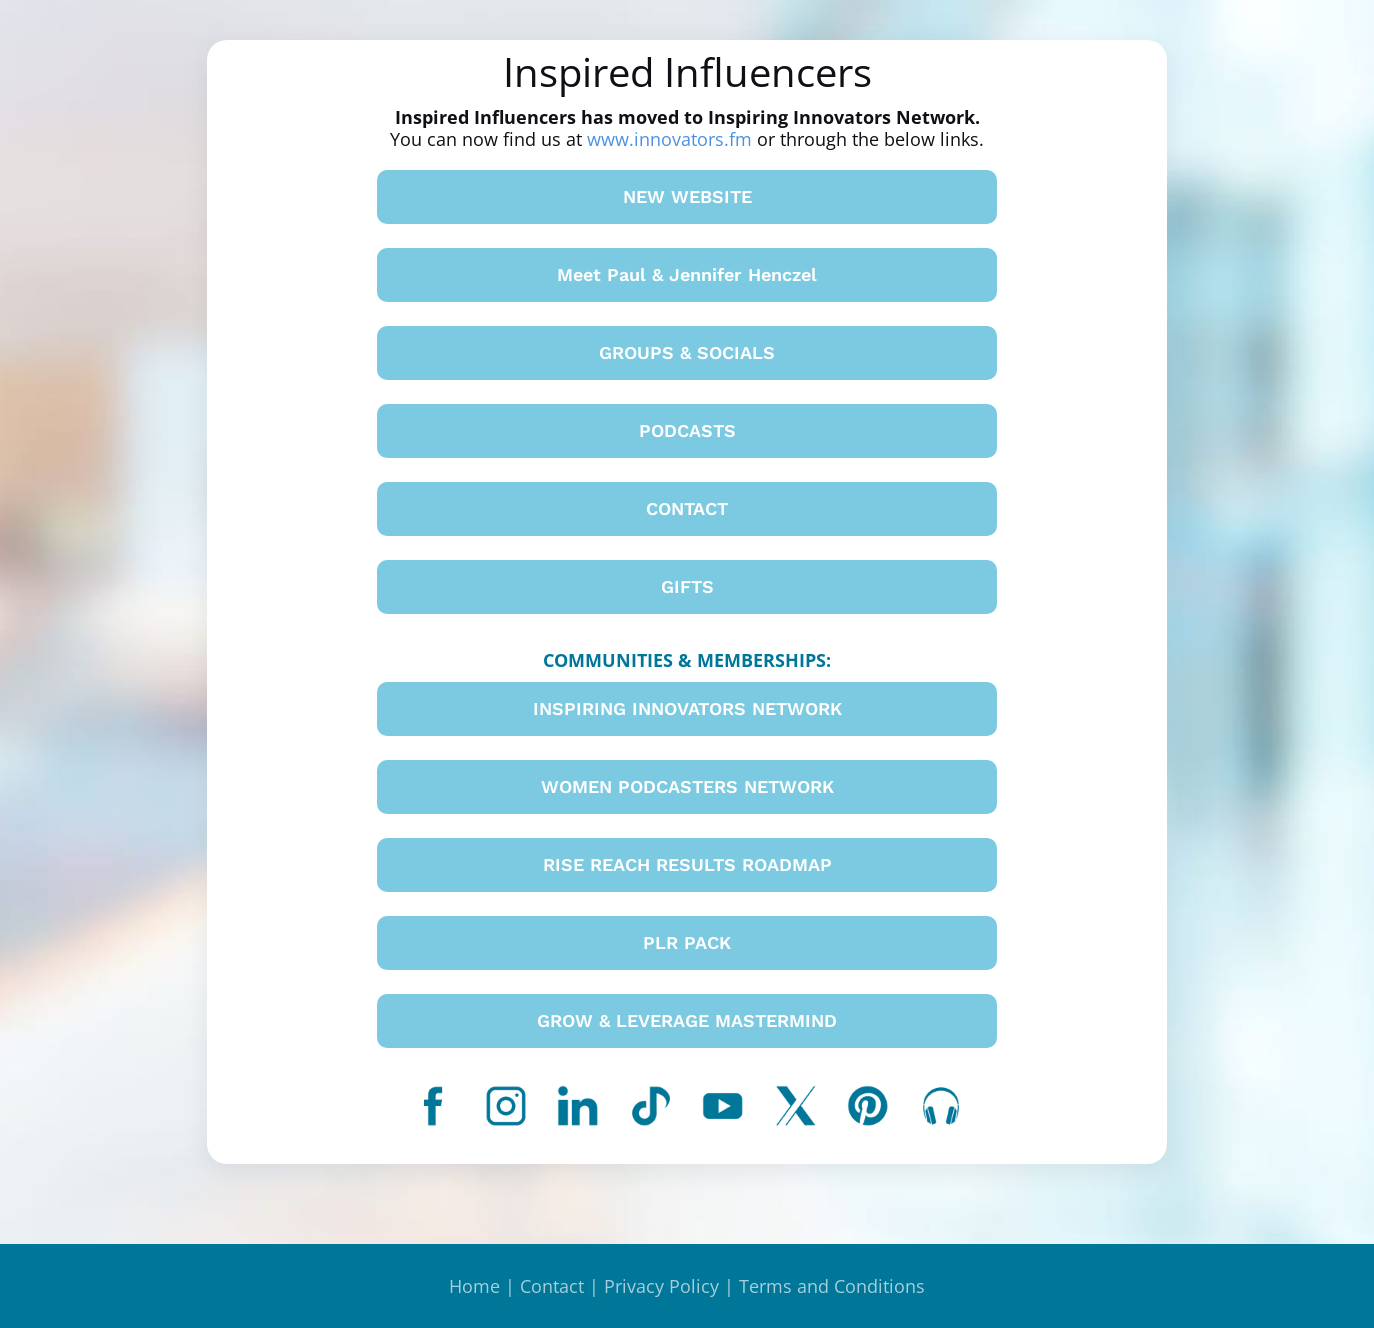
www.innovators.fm (669, 139)
